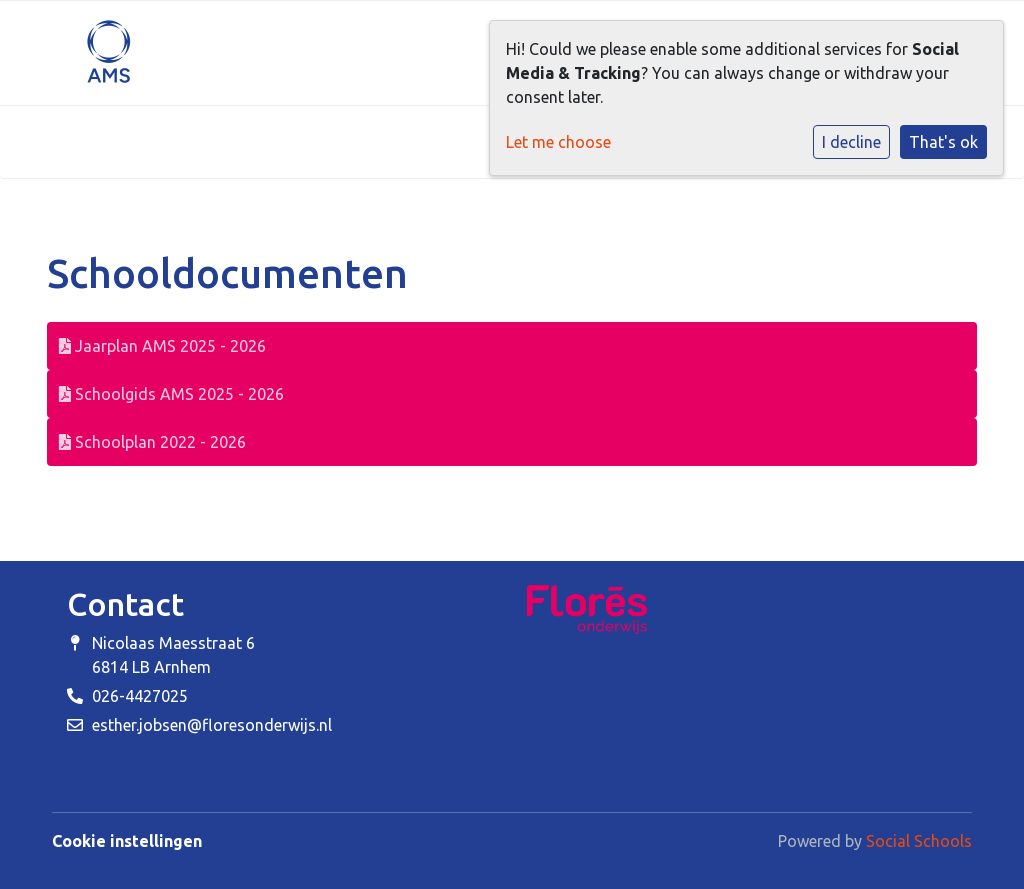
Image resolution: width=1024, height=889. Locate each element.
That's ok (943, 142)
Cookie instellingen (127, 841)
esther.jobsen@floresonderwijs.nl (212, 725)
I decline (851, 142)
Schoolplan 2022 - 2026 (152, 442)
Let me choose (558, 142)
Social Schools (919, 841)
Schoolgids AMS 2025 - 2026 (171, 394)
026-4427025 (140, 696)
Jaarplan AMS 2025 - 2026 (162, 346)
